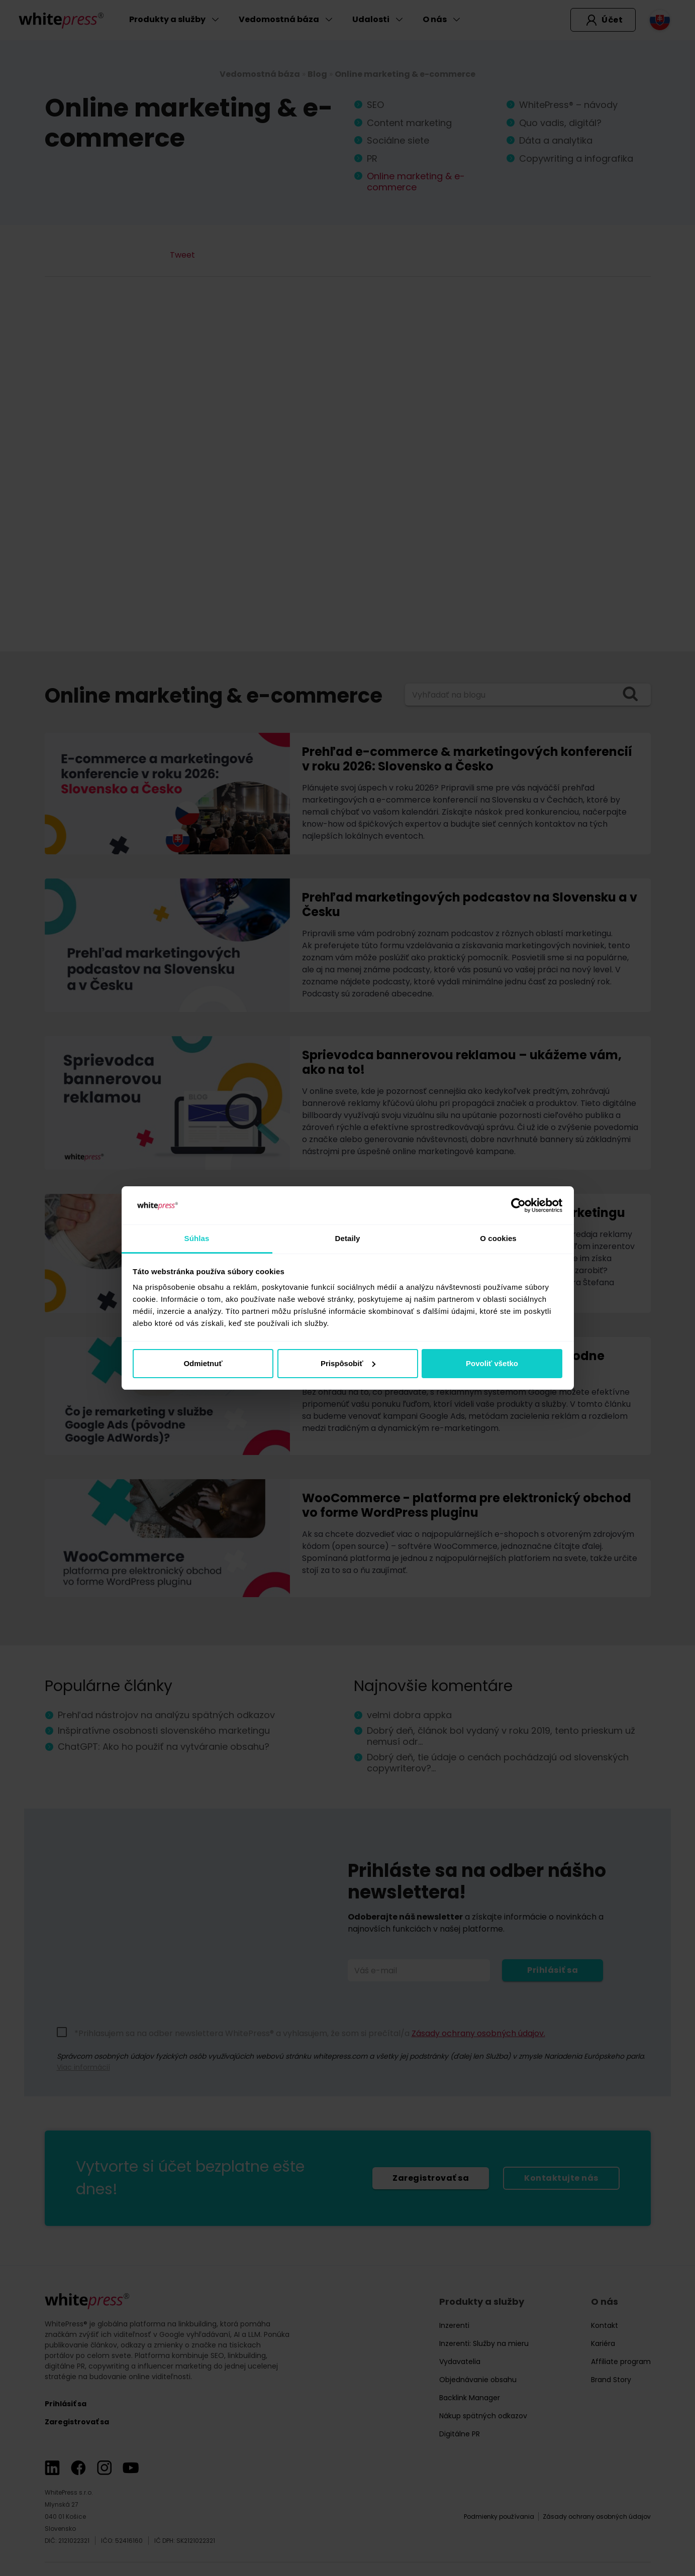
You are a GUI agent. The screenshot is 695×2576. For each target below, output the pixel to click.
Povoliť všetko (492, 1363)
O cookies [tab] (498, 1238)
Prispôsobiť (348, 1363)
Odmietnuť (202, 1363)
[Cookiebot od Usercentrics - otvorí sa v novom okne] (518, 1205)
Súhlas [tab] (197, 1238)
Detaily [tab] (347, 1238)
